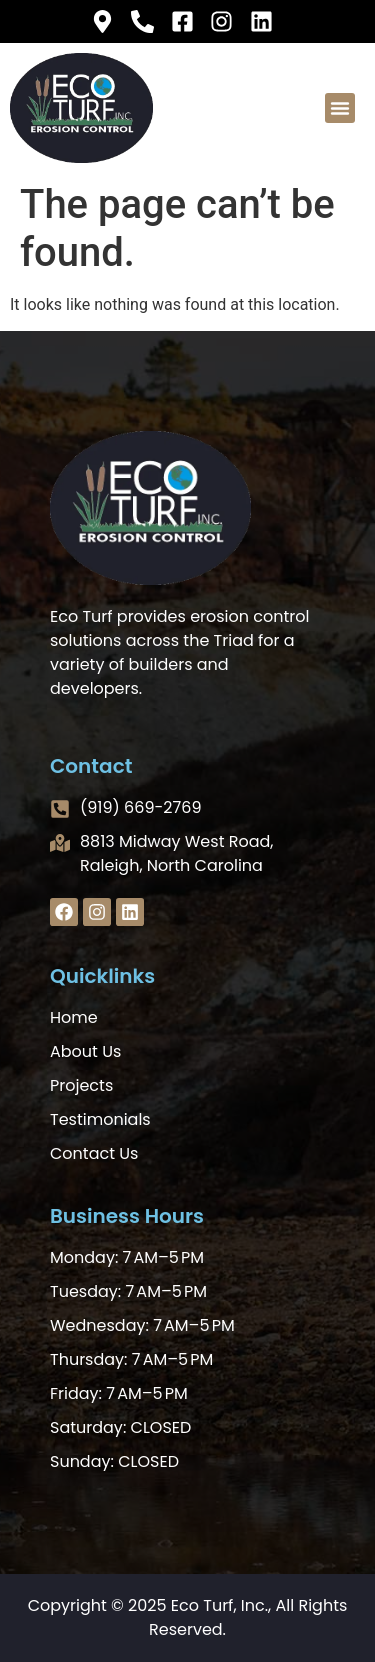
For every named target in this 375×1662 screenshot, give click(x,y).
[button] (340, 108)
